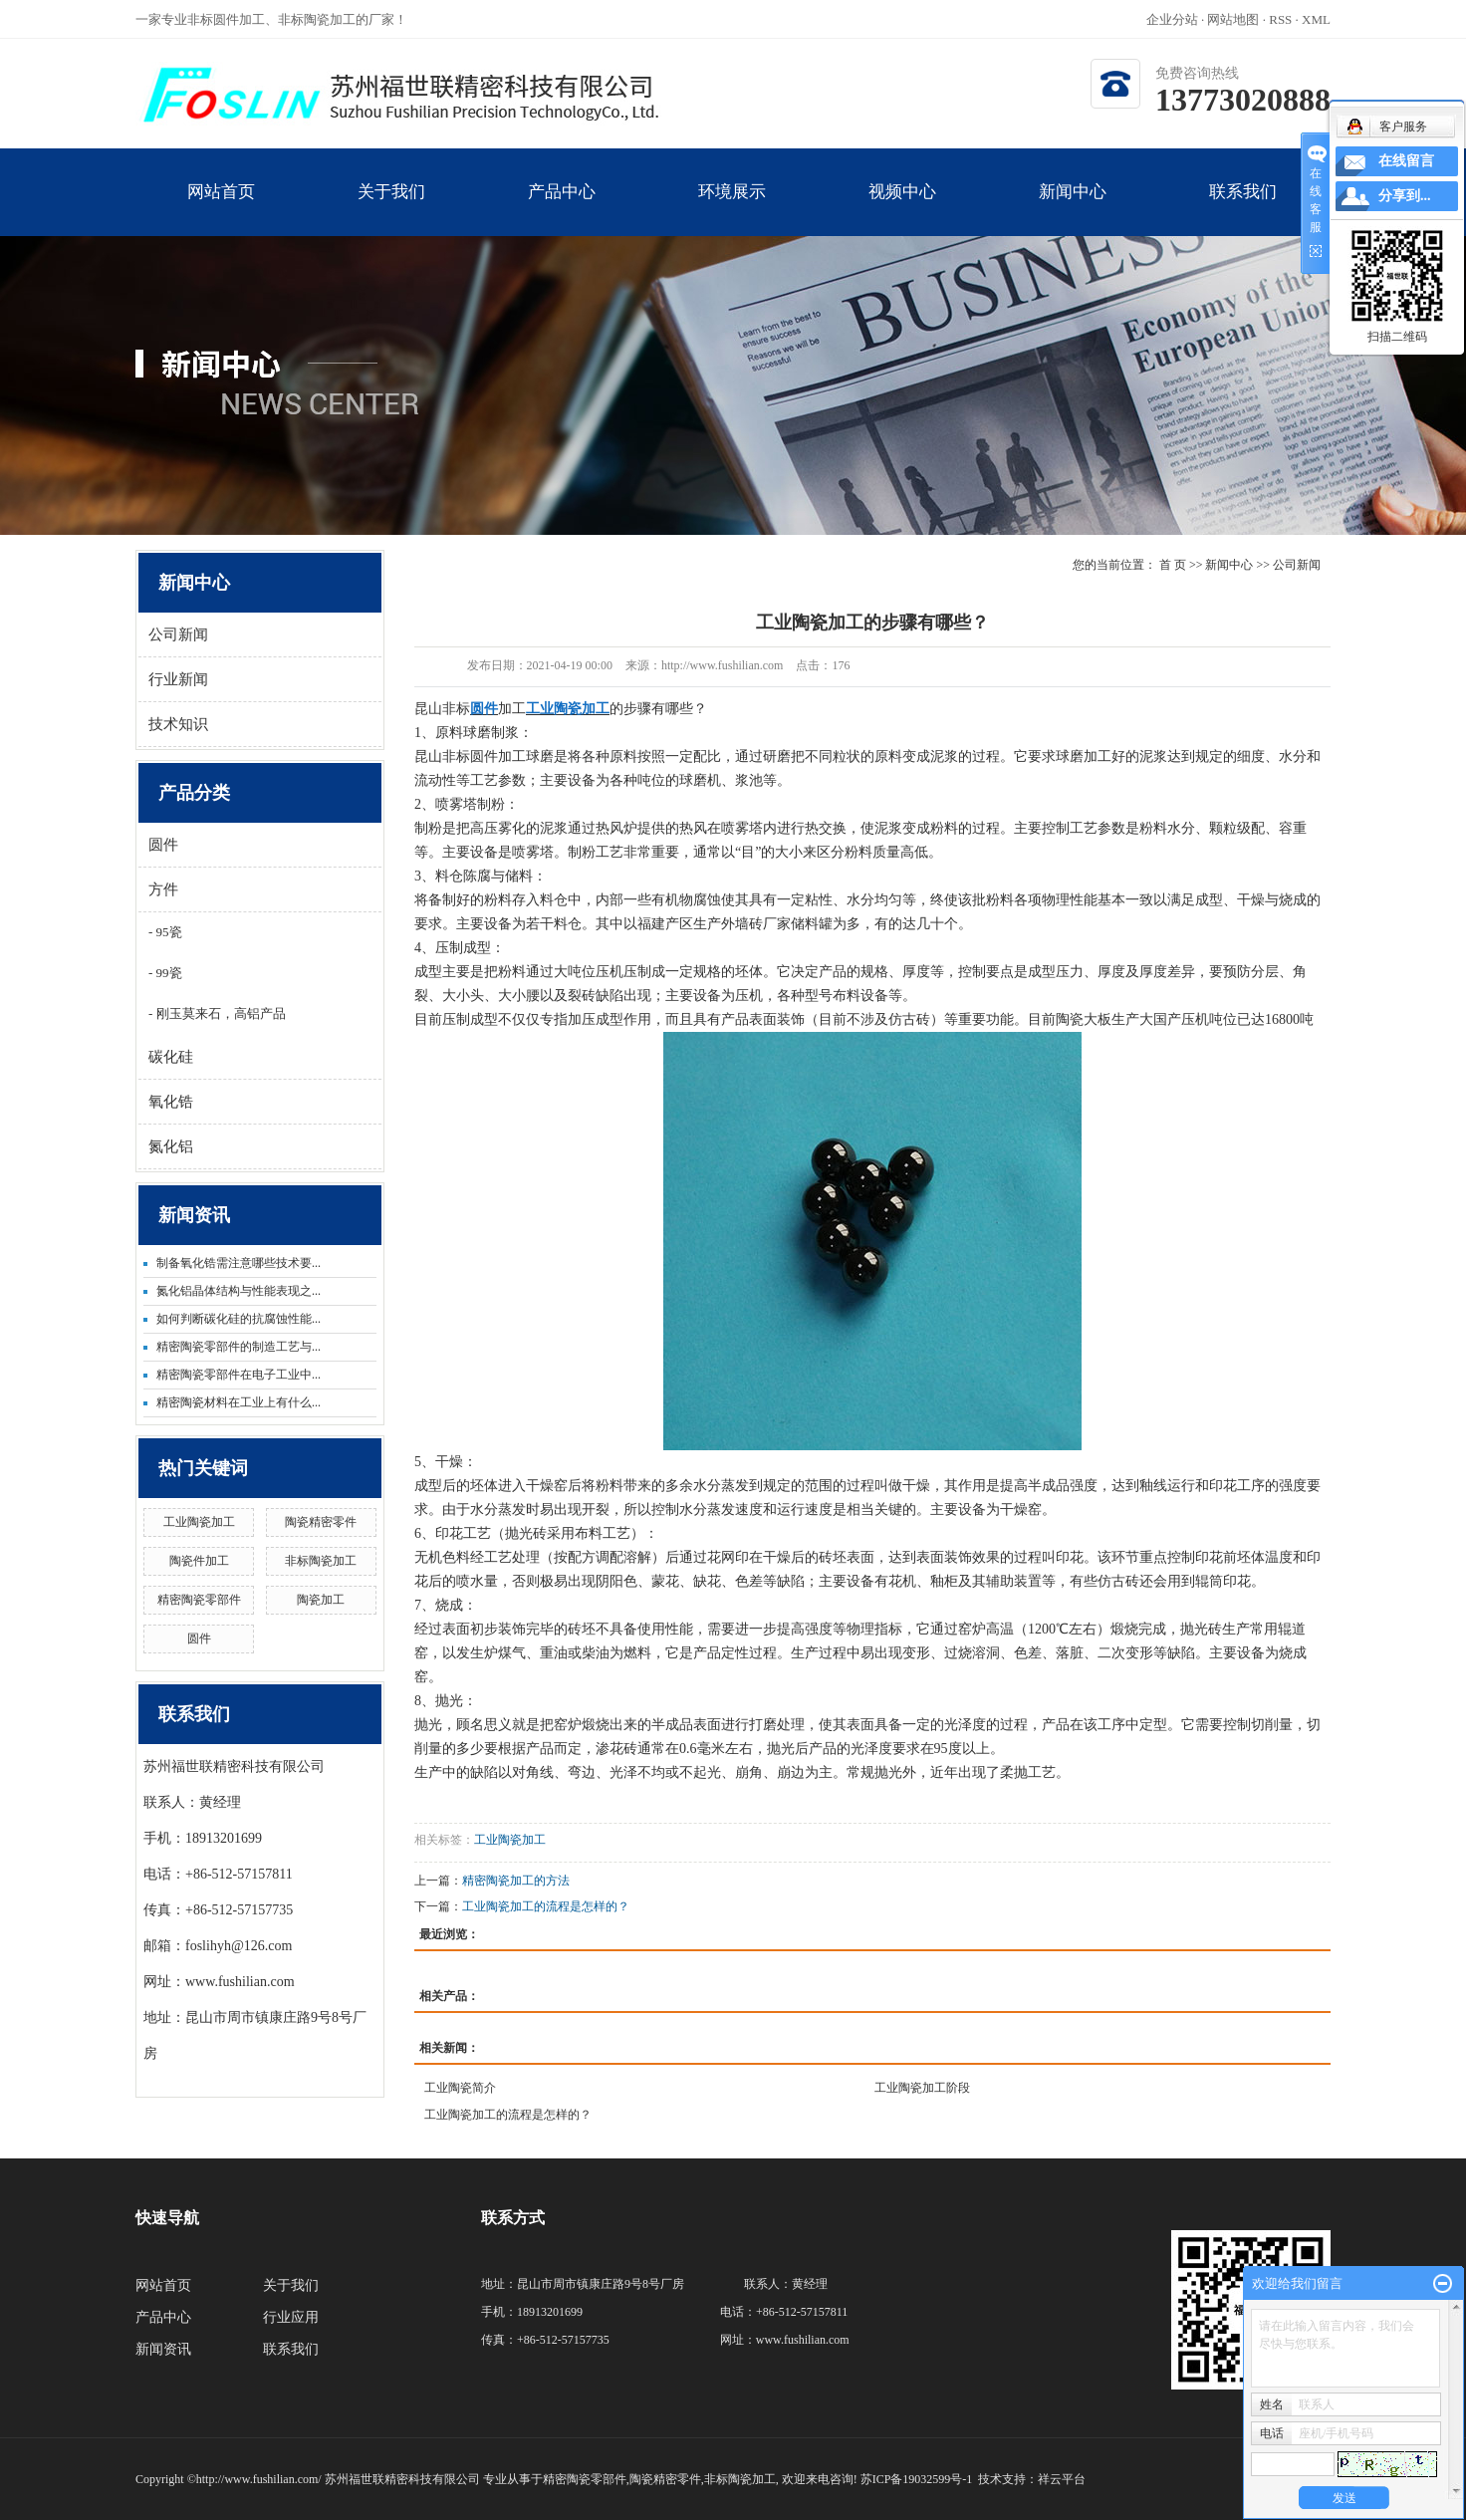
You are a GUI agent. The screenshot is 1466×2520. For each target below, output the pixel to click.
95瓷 (166, 931)
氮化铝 (170, 1146)
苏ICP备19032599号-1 (916, 2479)
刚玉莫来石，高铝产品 (218, 1013)
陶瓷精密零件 (321, 1522)
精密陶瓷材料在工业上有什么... (238, 1402)
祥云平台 (1062, 2479)
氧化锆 (170, 1102)
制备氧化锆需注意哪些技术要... (238, 1263)
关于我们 (391, 209)
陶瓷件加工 (199, 1561)
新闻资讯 (163, 2349)
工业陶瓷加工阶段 (922, 2088)
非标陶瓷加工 (321, 1561)
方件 (163, 889)
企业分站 (1172, 19)
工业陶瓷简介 (460, 2088)
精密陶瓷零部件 (199, 1600)
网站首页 (220, 209)
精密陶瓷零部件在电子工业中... (238, 1375)
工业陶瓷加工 (199, 1522)
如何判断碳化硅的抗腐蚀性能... (238, 1319)
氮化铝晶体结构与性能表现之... (238, 1291)
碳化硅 (170, 1057)
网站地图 (1234, 19)
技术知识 (178, 724)
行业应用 (291, 2317)
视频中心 (902, 209)
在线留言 (1406, 160)
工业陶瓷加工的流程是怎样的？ (545, 1906)
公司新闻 (178, 634)
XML (1316, 19)
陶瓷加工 (321, 1600)
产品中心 (561, 209)
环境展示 (731, 209)
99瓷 (166, 972)
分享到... (1404, 195)
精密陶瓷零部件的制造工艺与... (238, 1347)
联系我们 (1242, 209)
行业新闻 (178, 679)
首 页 (1172, 565)
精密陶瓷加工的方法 (516, 1881)
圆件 (163, 845)
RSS (1280, 19)
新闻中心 (1072, 209)
